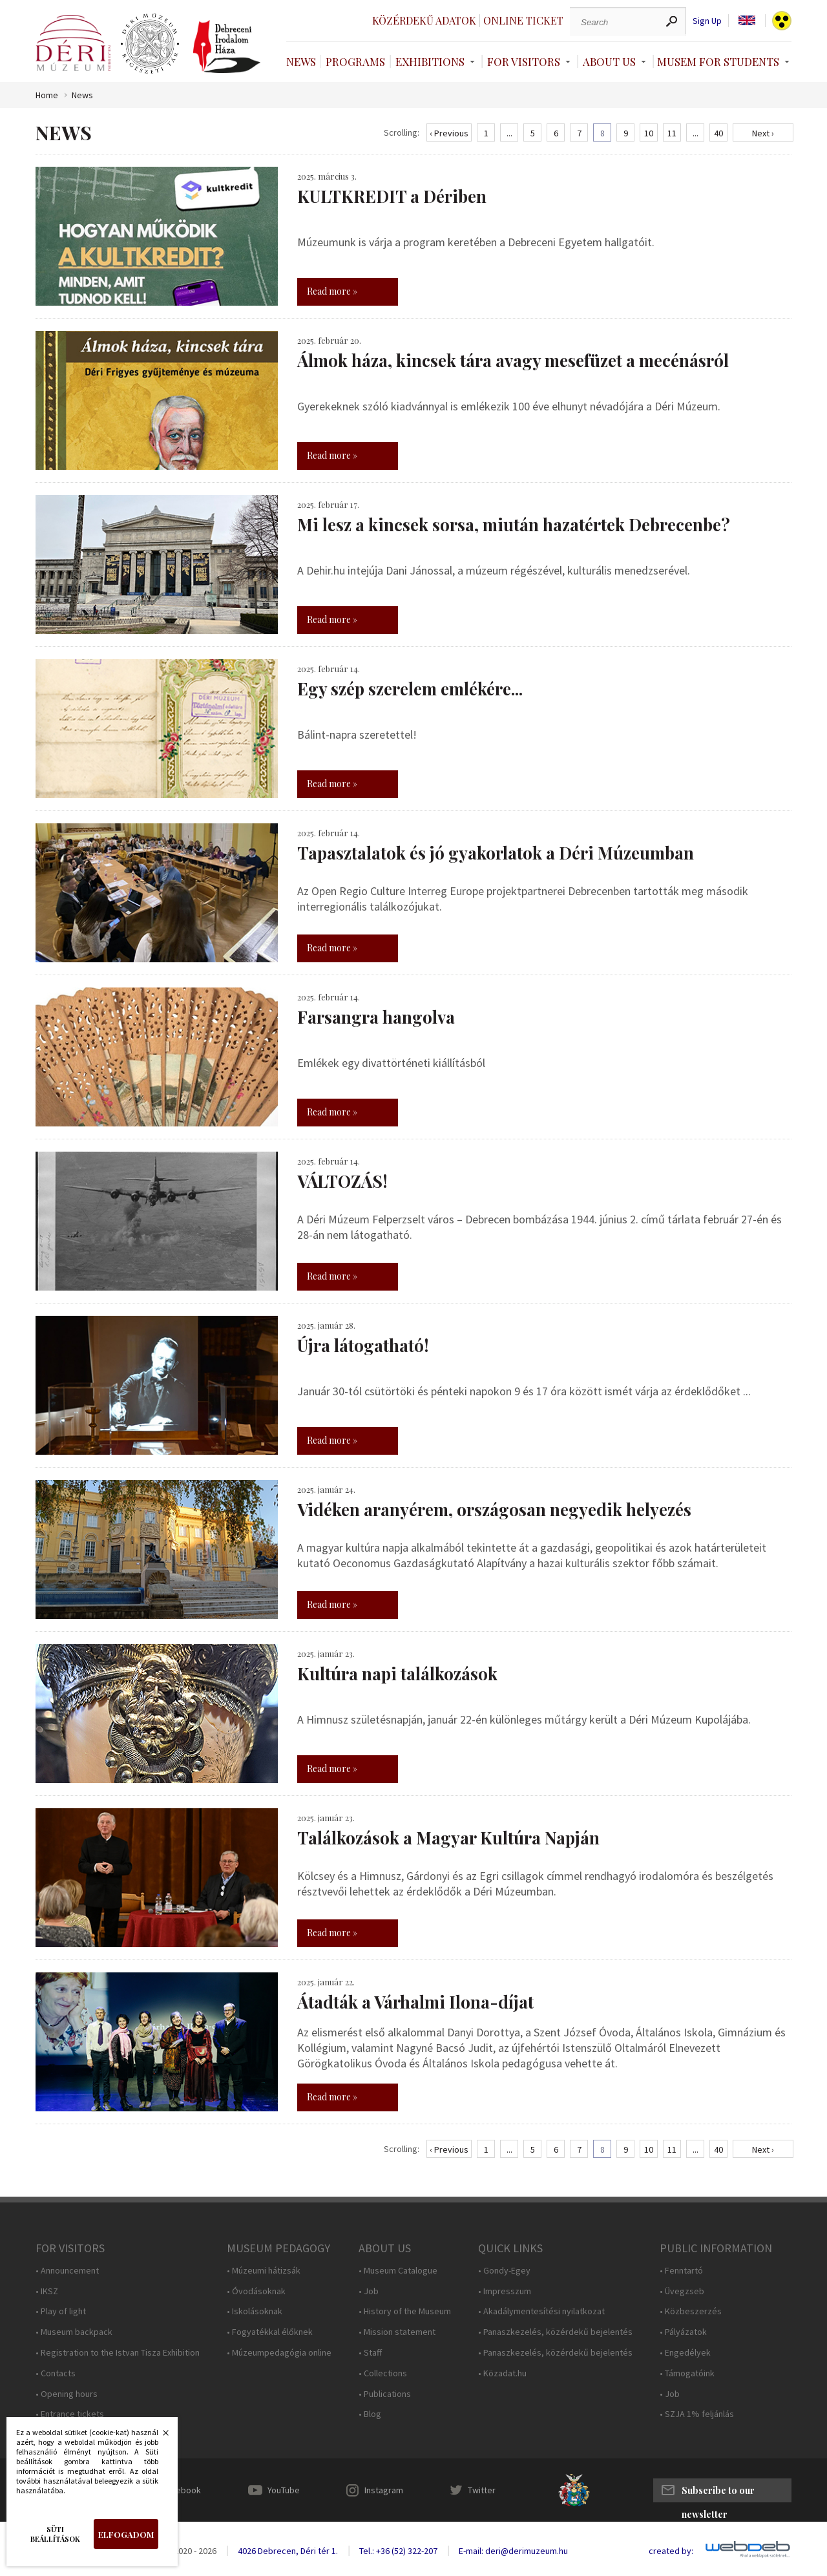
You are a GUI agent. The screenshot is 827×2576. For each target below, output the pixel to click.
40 (718, 133)
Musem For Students (718, 61)
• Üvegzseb (682, 2291)
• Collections (383, 2373)
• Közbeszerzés (691, 2311)
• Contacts (56, 2373)
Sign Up (707, 21)
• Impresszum (504, 2291)
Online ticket (523, 20)
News (301, 61)
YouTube (283, 2490)
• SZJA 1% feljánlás (697, 2414)
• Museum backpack (74, 2332)
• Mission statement (397, 2332)
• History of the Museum (405, 2311)
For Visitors (523, 61)
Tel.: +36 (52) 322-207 (398, 2551)
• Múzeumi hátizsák (263, 2270)
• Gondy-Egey (504, 2270)
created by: (671, 2551)
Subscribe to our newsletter (718, 2493)
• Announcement (67, 2270)
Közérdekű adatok (424, 20)
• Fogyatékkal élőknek (270, 2332)
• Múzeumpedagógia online (279, 2352)
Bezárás (159, 2436)
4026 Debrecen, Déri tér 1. (288, 2551)
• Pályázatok (683, 2332)
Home (47, 95)
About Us (609, 61)
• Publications (385, 2394)
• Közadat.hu (502, 2373)
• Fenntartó (681, 2270)
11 (671, 133)
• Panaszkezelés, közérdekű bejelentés (555, 2332)
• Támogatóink (687, 2373)
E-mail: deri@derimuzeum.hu (513, 2551)
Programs (355, 61)
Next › (763, 133)
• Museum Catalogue (398, 2270)
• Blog (370, 2414)
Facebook (181, 2490)
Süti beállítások (55, 2534)
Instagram (383, 2490)
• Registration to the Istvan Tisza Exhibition (118, 2352)
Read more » (332, 291)
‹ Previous (449, 133)
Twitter (482, 2490)
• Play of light (61, 2311)
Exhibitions (430, 61)
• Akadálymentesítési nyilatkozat (541, 2311)
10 (648, 133)
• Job (369, 2291)
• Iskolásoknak (254, 2311)
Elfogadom (126, 2534)
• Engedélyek (685, 2352)
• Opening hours (67, 2394)
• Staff (370, 2352)
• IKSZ (47, 2291)
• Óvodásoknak (256, 2291)
